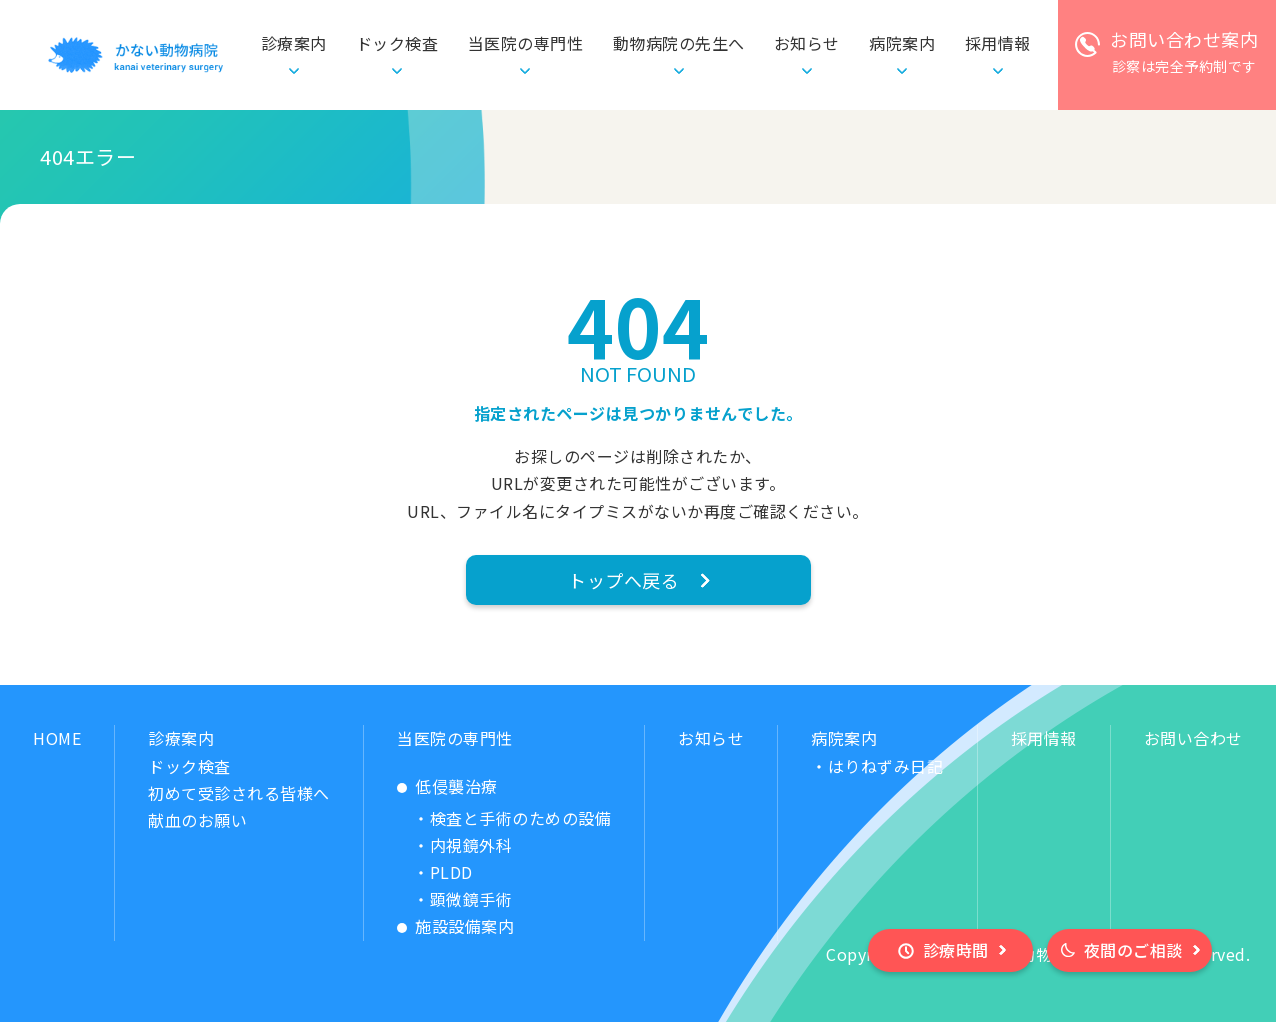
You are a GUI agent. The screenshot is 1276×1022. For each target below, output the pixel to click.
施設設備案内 (464, 926)
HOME (57, 738)
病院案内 (844, 738)
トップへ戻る (623, 580)
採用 (998, 43)
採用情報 (1044, 738)
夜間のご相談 (1133, 950)
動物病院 (679, 43)
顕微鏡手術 (471, 899)
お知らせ (807, 43)
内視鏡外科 (471, 845)
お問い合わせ (1193, 738)
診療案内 (181, 738)
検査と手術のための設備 (521, 818)
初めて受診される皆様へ (239, 793)
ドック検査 (397, 43)
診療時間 (956, 950)
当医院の (526, 43)
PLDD (451, 872)
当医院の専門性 (455, 738)
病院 (902, 43)
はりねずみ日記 (886, 766)
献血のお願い (197, 820)
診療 (294, 43)
